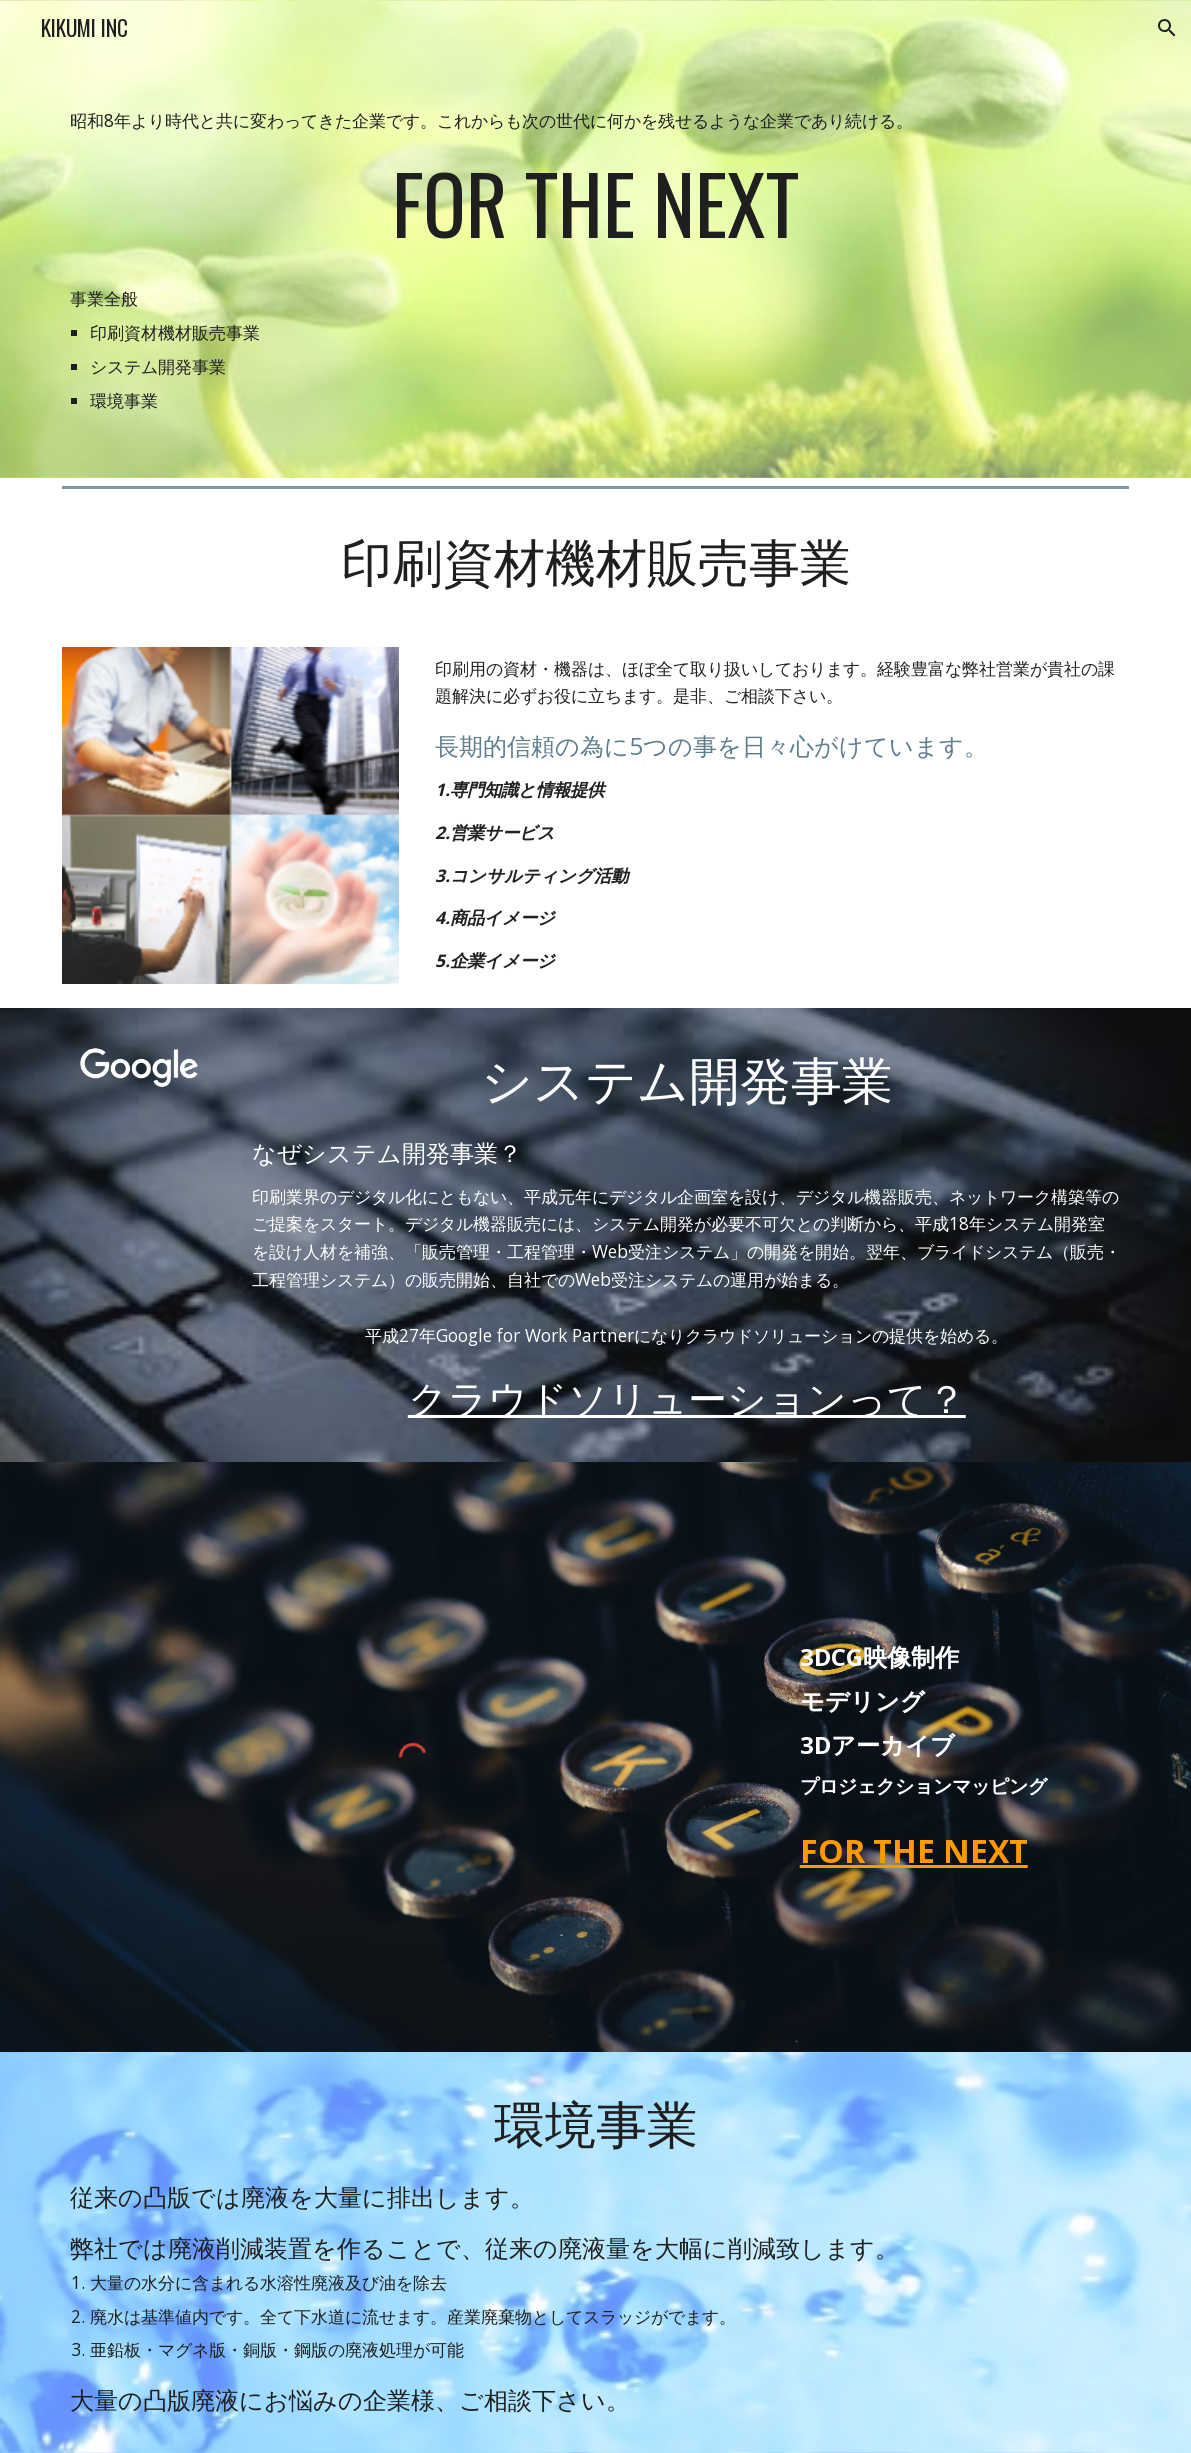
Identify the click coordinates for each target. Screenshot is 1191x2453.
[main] (596, 239)
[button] (1167, 28)
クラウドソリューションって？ (687, 1395)
